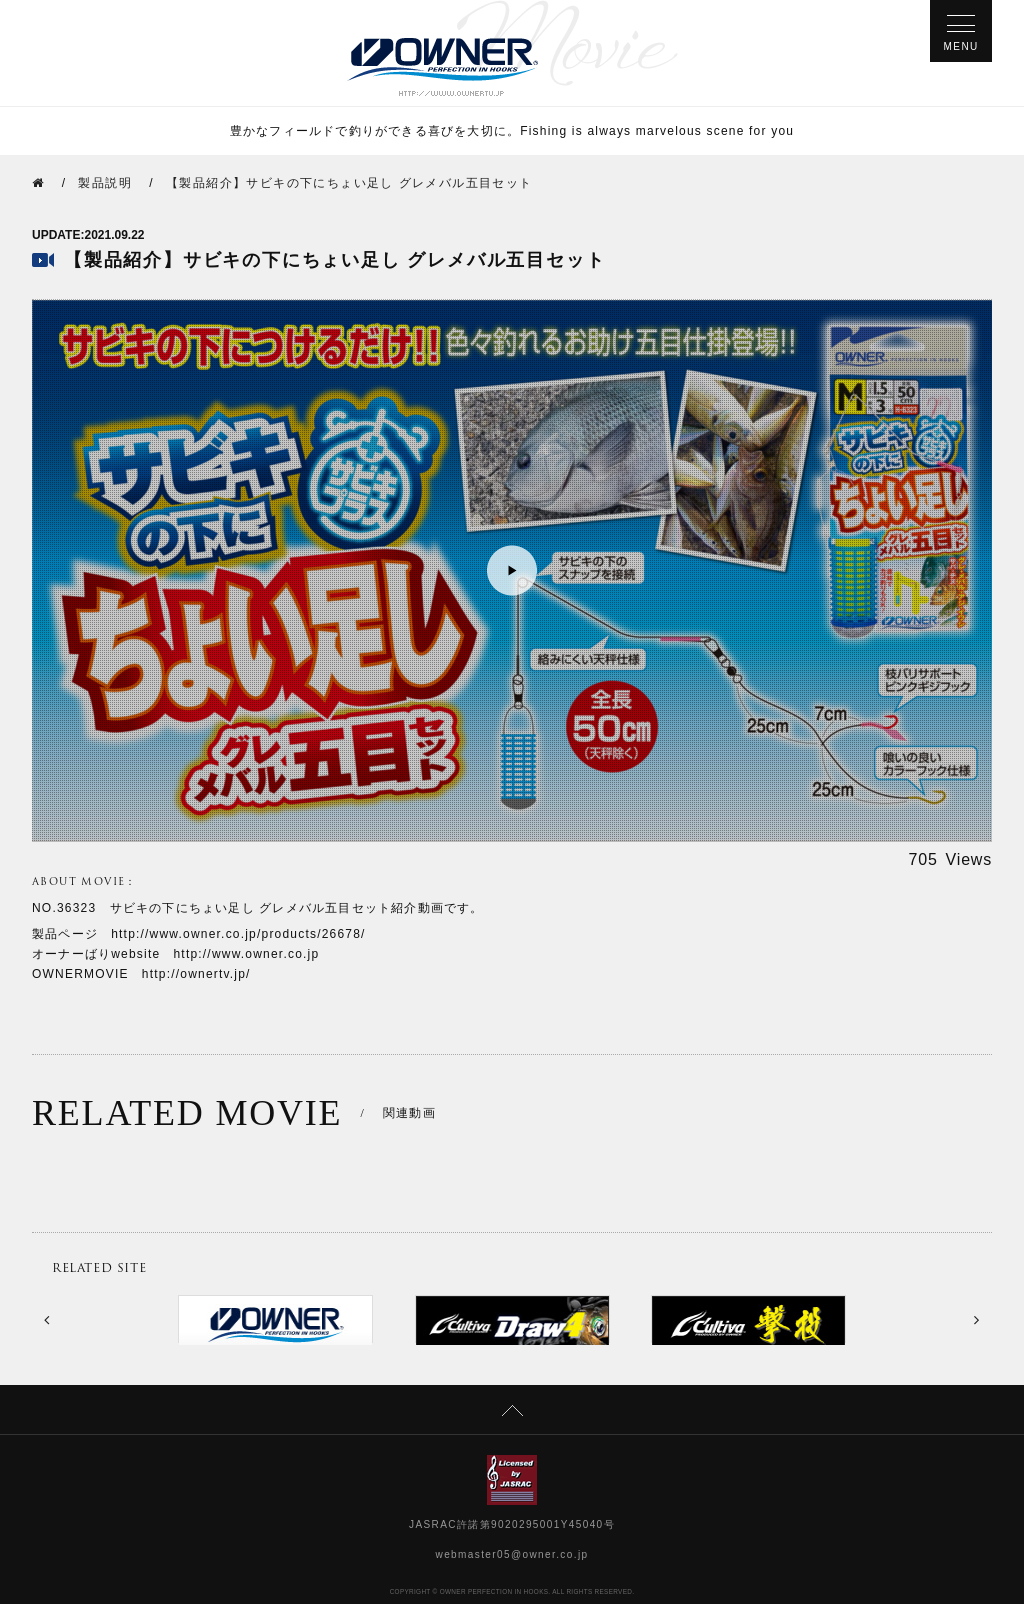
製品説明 (105, 183)
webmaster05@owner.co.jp (512, 1554)
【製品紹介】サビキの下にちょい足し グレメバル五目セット (349, 183)
